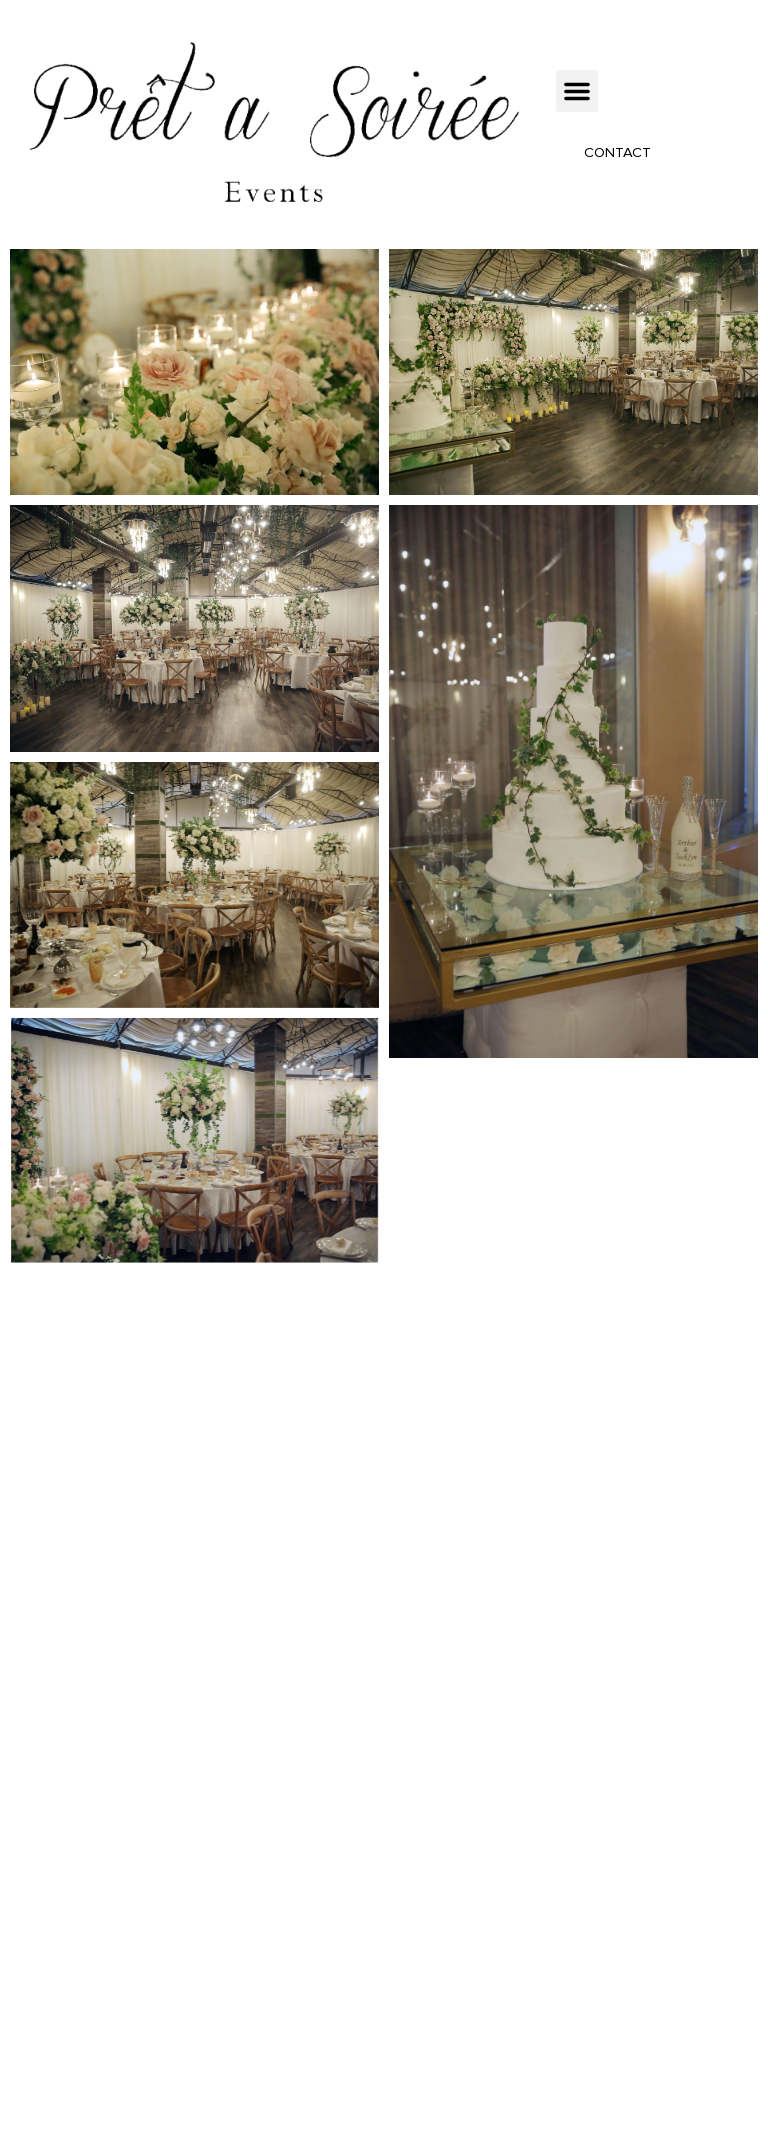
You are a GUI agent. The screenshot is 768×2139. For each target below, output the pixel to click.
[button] (577, 91)
